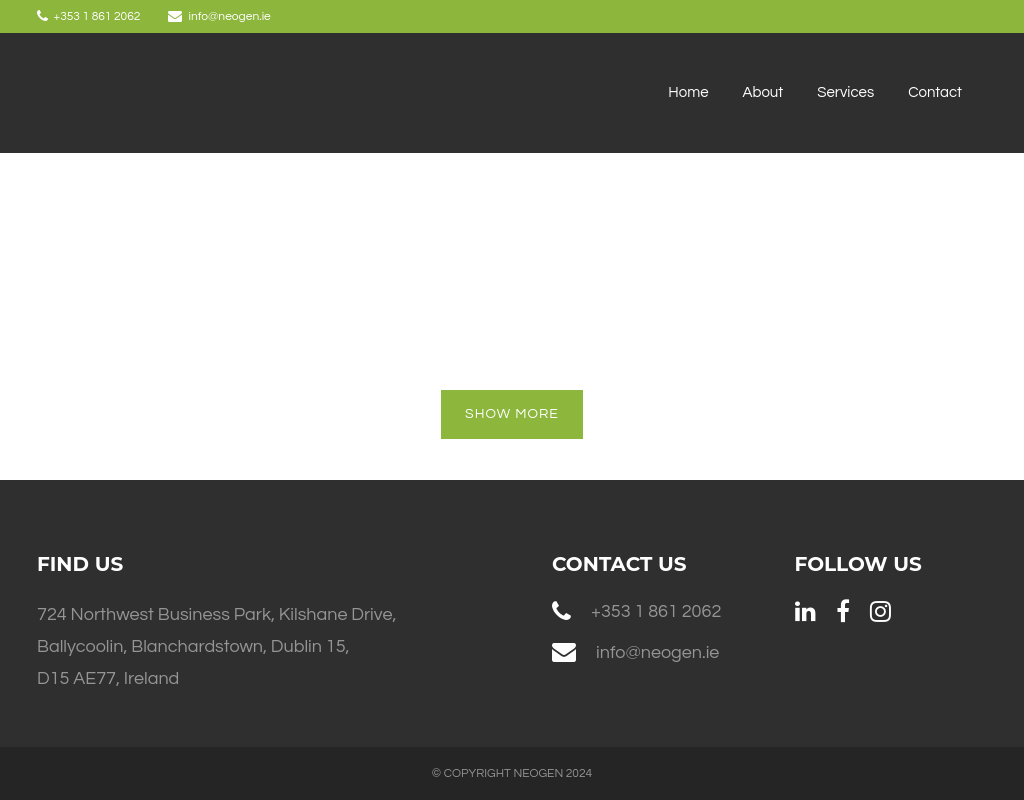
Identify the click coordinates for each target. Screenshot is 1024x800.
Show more (512, 414)
